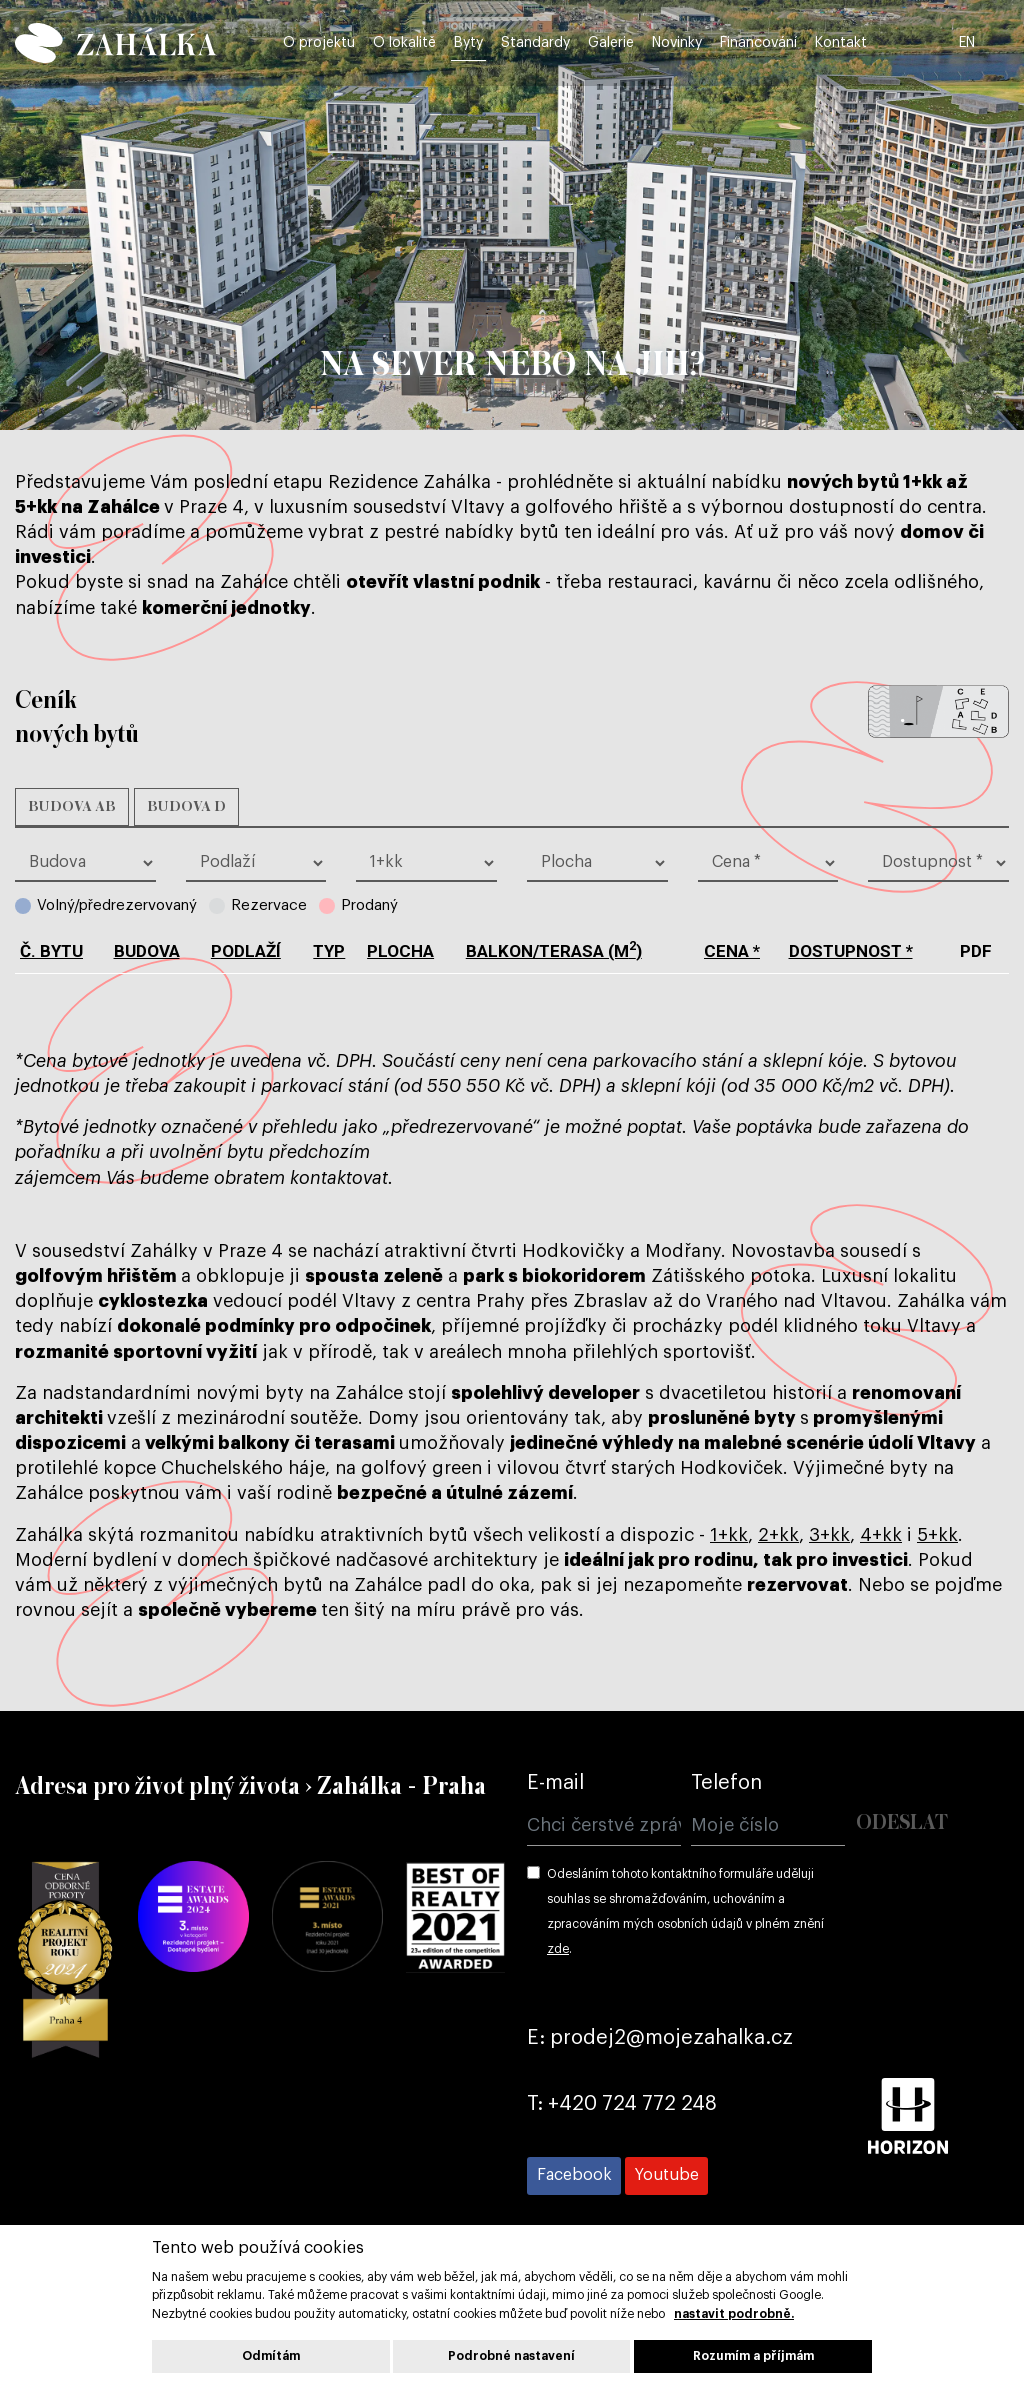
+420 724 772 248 (632, 2104)
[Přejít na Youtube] (666, 2176)
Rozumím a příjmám (753, 2356)
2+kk (778, 1535)
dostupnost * (851, 951)
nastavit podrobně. (734, 2314)
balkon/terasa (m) (554, 951)
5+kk (937, 1535)
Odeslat (902, 1823)
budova (147, 951)
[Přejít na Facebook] (574, 2176)
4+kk (881, 1535)
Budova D (186, 807)
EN (998, 42)
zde (558, 1949)
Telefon (726, 1783)
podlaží (246, 951)
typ (329, 951)
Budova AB (72, 807)
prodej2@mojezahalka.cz (671, 2038)
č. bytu (51, 951)
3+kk (829, 1535)
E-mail (555, 1783)
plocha (400, 951)
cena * (732, 951)
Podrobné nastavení (511, 2356)
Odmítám (271, 2356)
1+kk (729, 1535)
